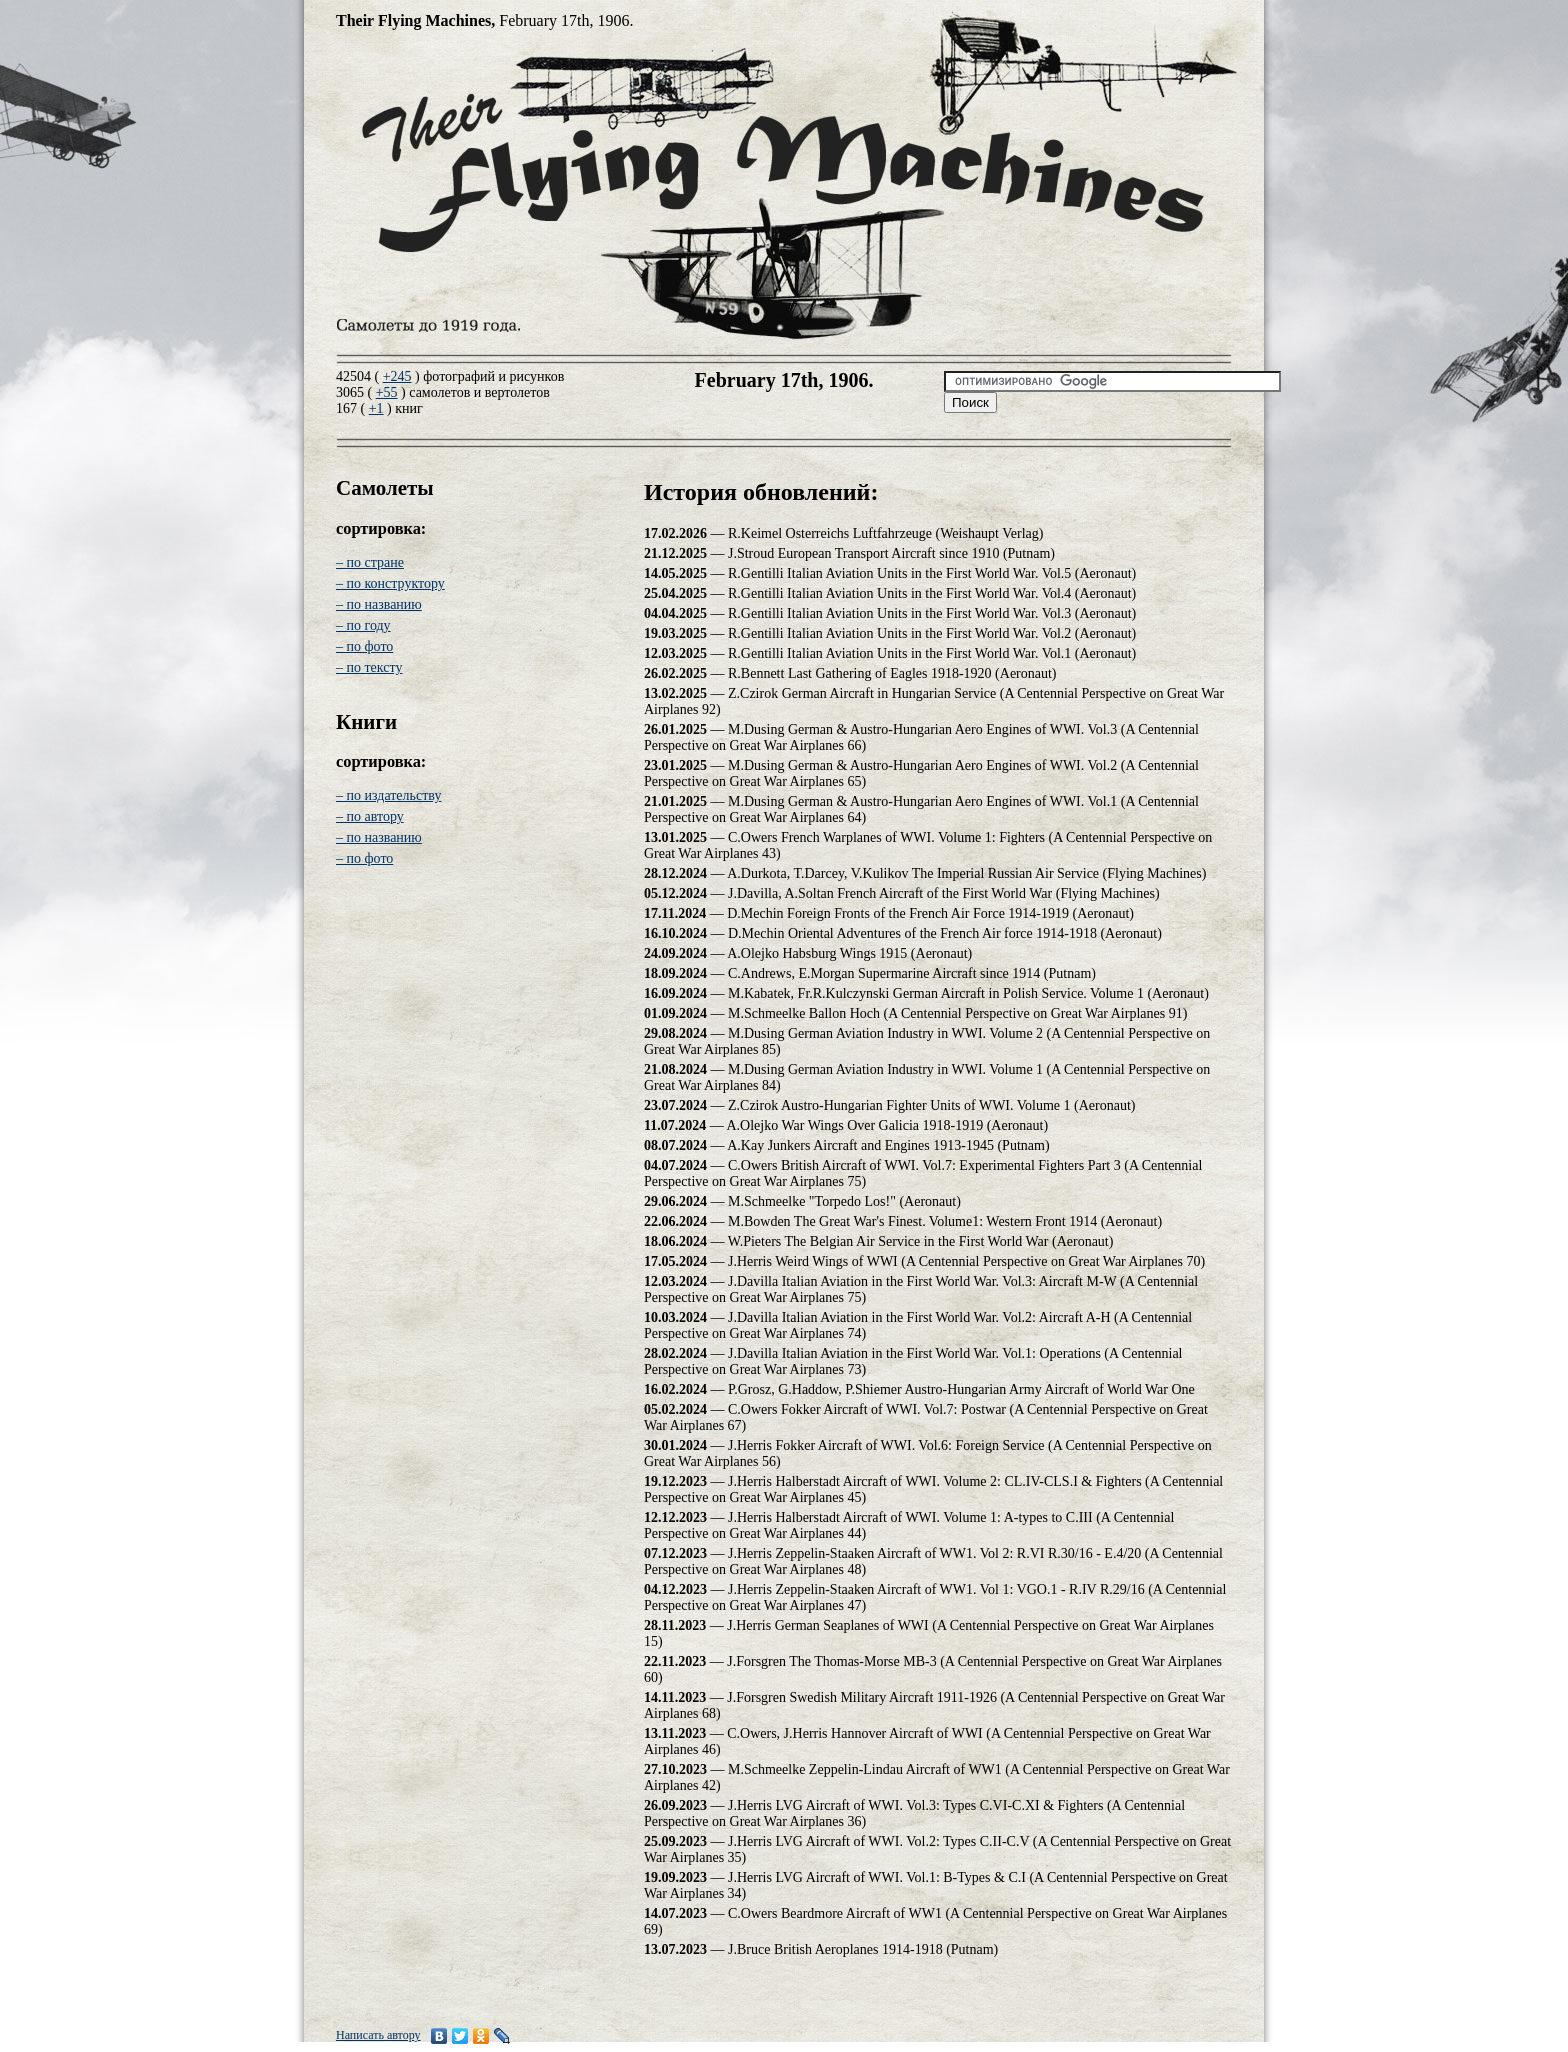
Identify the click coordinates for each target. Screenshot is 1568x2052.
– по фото (364, 646)
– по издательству (388, 795)
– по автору (370, 816)
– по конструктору (390, 583)
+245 (397, 376)
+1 (376, 408)
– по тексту (369, 667)
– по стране (370, 562)
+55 (387, 392)
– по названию (379, 604)
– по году (363, 625)
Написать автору (378, 2035)
